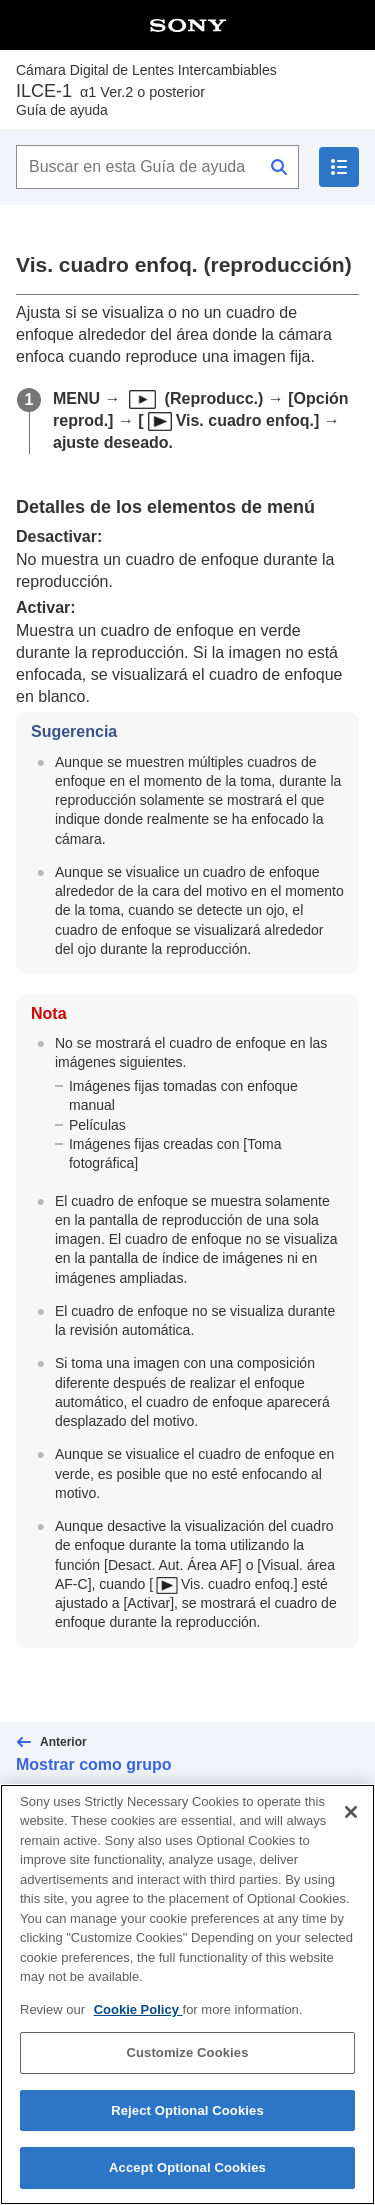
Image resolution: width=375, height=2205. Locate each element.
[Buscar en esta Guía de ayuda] (157, 167)
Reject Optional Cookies (187, 2117)
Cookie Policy (138, 2016)
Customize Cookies (187, 2059)
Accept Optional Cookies (187, 2175)
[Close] (351, 1819)
